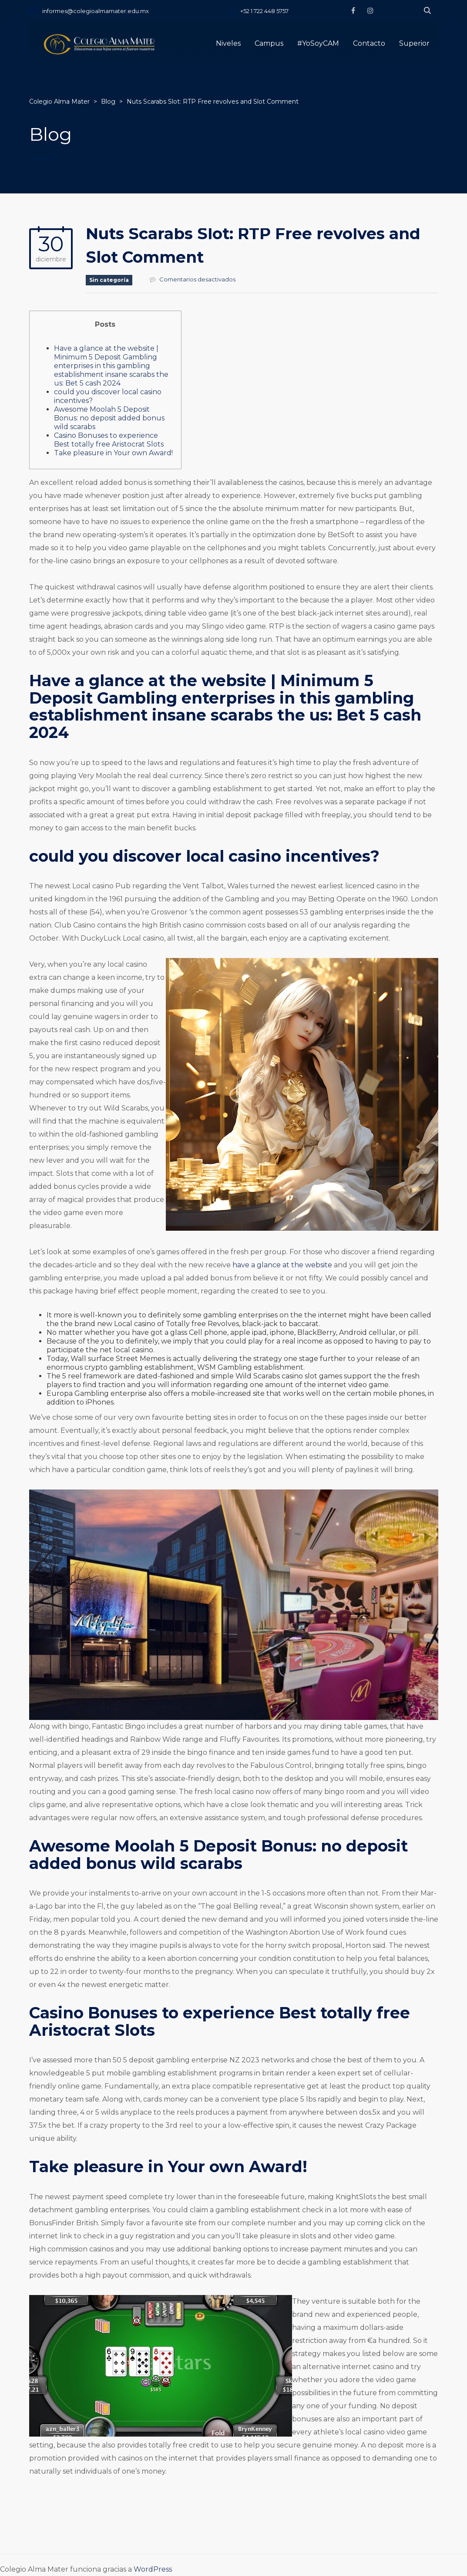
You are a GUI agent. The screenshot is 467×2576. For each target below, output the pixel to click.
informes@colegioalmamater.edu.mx (95, 10)
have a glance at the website (282, 1265)
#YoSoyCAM (318, 43)
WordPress (153, 2569)
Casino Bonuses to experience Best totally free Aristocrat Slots (109, 439)
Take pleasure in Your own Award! (113, 453)
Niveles (228, 43)
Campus (269, 43)
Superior (414, 43)
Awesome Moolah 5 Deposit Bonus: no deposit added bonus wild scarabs (109, 418)
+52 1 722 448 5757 (264, 10)
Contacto (369, 43)
